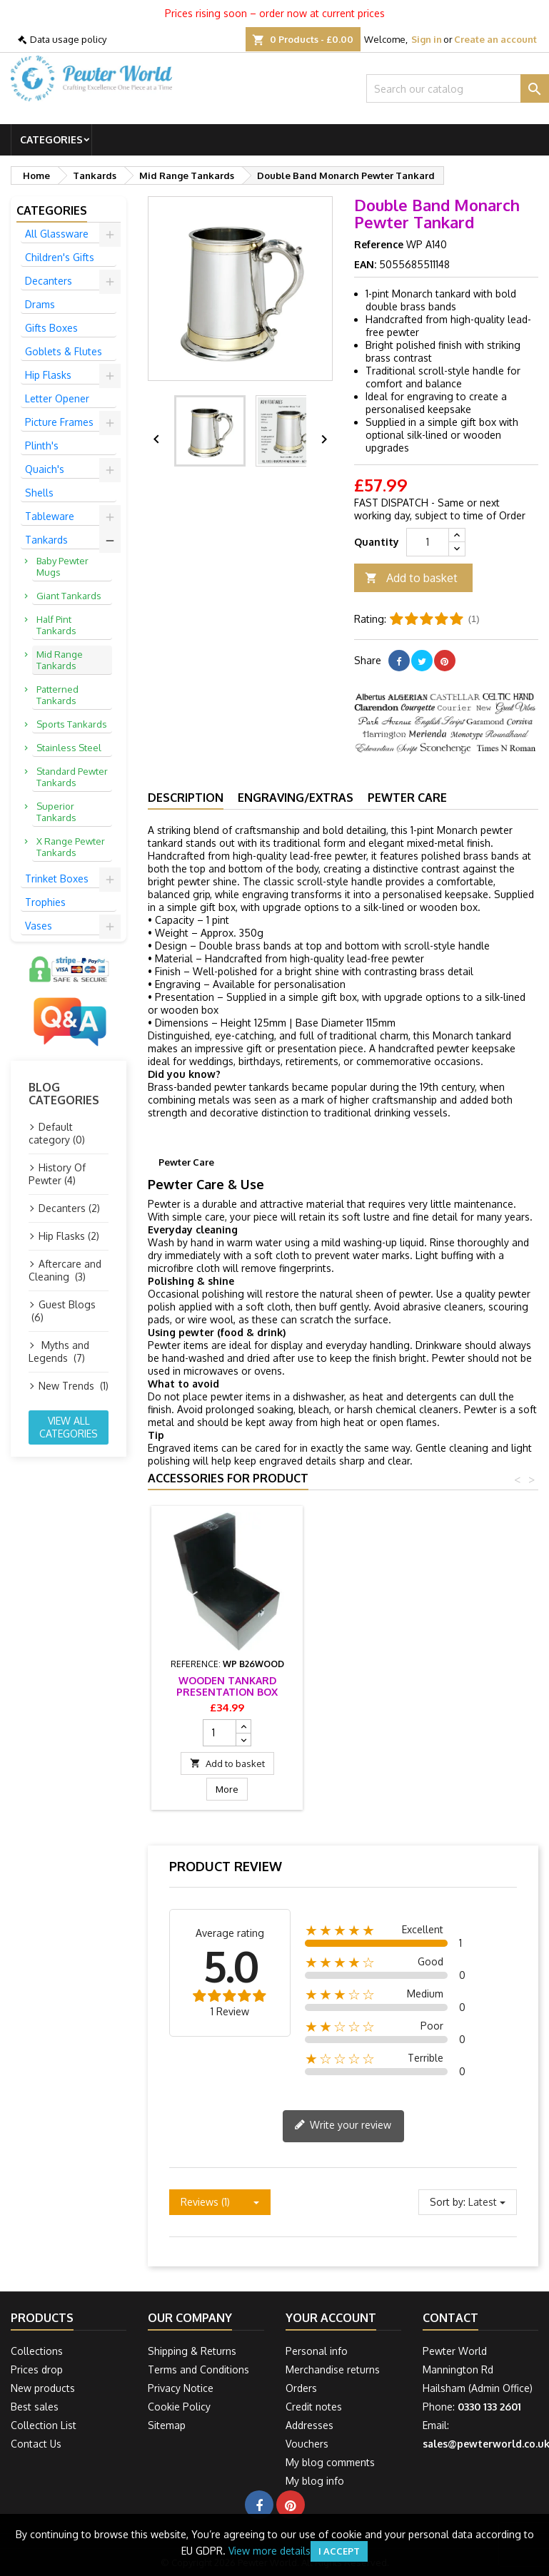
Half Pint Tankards (56, 625)
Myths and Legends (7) (59, 1351)
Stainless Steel (68, 747)
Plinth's (42, 445)
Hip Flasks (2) (69, 1236)
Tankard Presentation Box (227, 1686)
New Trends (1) (74, 1386)
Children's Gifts (59, 257)
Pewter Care (407, 797)
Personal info (317, 2351)
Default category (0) (57, 1133)
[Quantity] (427, 542)
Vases (38, 926)
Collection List (43, 2425)
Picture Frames (59, 422)
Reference (378, 244)
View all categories (68, 1427)
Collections (37, 2351)
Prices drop (37, 2369)
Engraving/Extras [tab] (295, 797)
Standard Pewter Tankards (72, 776)
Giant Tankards (68, 595)
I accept (339, 2551)
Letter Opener (57, 398)
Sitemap (167, 2425)
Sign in (426, 39)
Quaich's (44, 469)
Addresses (309, 2425)
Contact (450, 2318)
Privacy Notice (180, 2388)
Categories (51, 139)
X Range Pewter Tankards (70, 846)
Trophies (45, 902)
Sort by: (447, 2202)
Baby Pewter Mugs (62, 566)
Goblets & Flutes (63, 351)
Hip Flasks (48, 375)
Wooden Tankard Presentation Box (385, 1686)
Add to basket (411, 578)
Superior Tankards (56, 811)
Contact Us (36, 2444)
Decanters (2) (69, 1208)
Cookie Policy (179, 2407)
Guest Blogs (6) (62, 1310)
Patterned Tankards (57, 694)
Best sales (35, 2407)
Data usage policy (68, 39)
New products (43, 2388)
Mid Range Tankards (59, 659)
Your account (331, 2318)
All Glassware (57, 234)
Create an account (495, 39)
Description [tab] (185, 797)
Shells (39, 493)
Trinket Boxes (57, 878)
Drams (40, 304)
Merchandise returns (333, 2369)
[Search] (457, 88)
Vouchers (307, 2444)
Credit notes (314, 2407)
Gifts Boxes (51, 328)
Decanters (48, 281)
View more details (269, 2551)
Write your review (342, 2126)
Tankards (46, 540)
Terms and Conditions (198, 2369)
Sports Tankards (71, 724)
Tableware (49, 516)
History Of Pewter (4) (57, 1173)
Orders (301, 2388)
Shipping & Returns (192, 2351)
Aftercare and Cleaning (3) (65, 1270)
